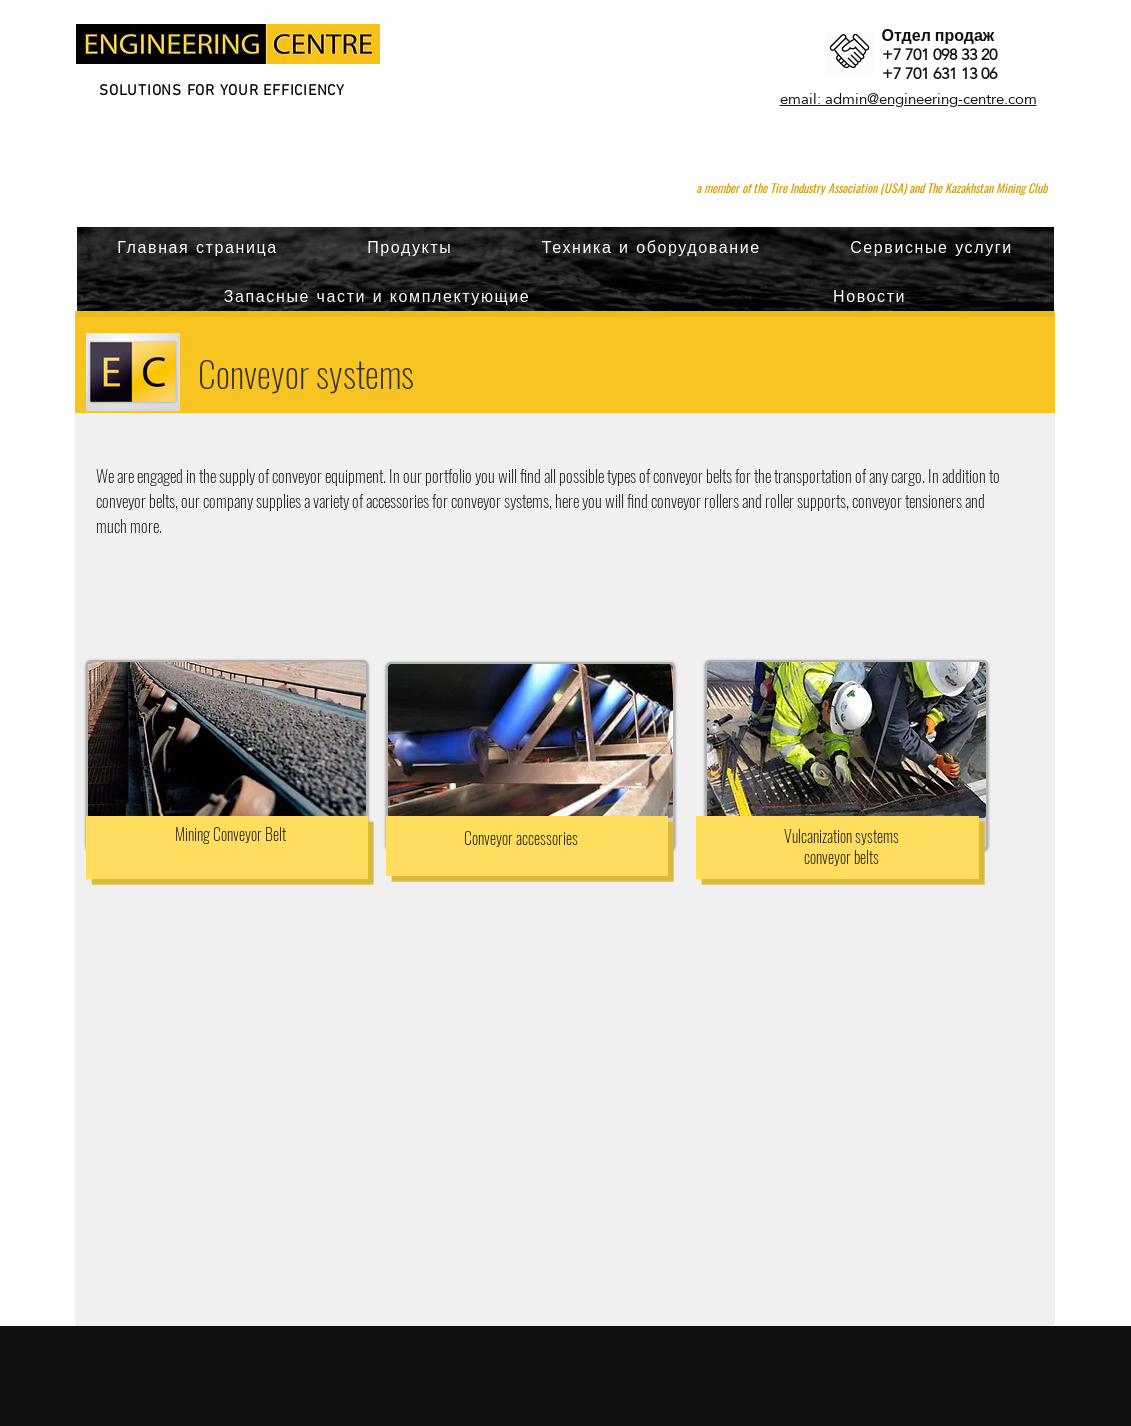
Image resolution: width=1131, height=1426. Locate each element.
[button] (409, 247)
